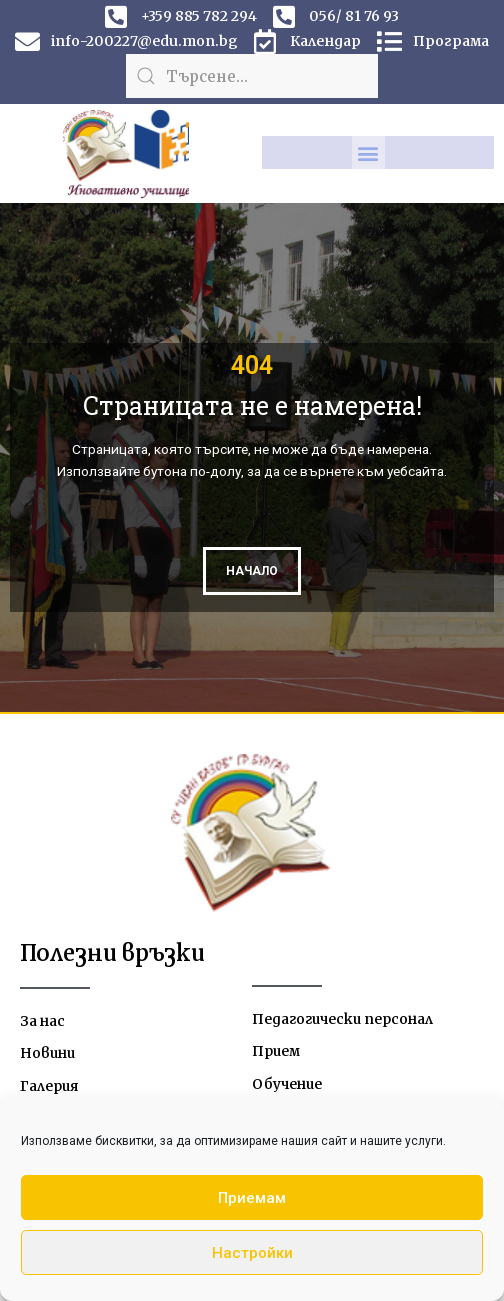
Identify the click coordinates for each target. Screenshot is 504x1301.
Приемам (252, 1198)
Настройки (252, 1253)
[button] (368, 152)
